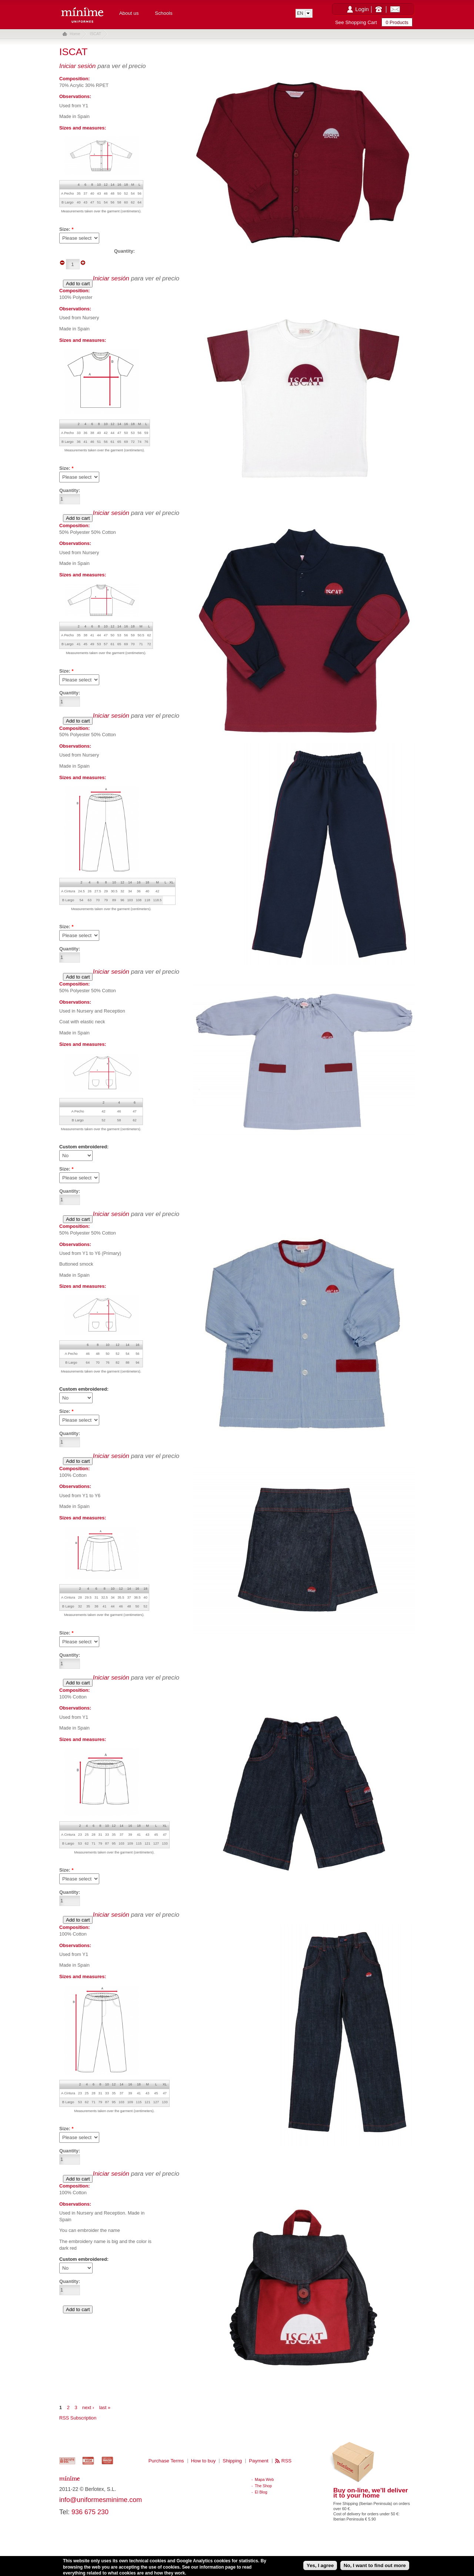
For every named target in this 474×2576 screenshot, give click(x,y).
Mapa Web (264, 2479)
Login (362, 9)
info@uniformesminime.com (100, 2499)
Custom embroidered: (84, 1146)
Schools (163, 13)
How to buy (203, 2461)
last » (105, 2407)
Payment (258, 2461)
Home (75, 33)
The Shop (263, 2486)
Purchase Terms (166, 2461)
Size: (66, 926)
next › (88, 2407)
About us (129, 13)
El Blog (261, 2492)
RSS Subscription (77, 2418)
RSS (286, 2461)
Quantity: (69, 949)
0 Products (396, 22)
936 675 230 (90, 2512)
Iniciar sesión (77, 66)
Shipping (232, 2461)
